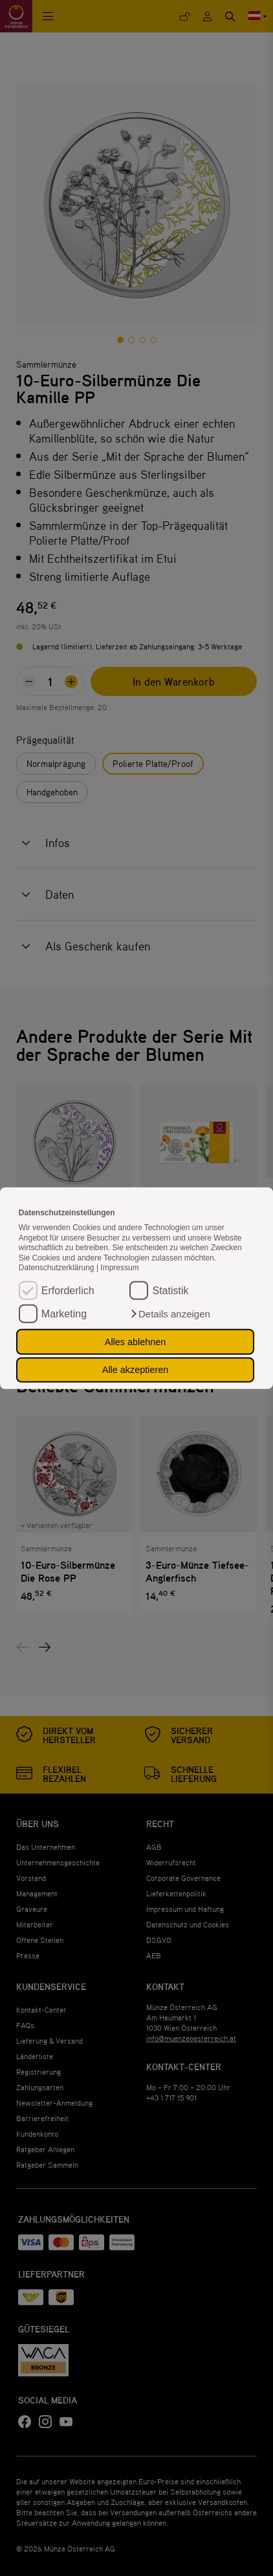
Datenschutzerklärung (57, 1267)
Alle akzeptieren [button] (135, 1370)
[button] (169, 1314)
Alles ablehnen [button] (135, 1342)
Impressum (119, 1267)
